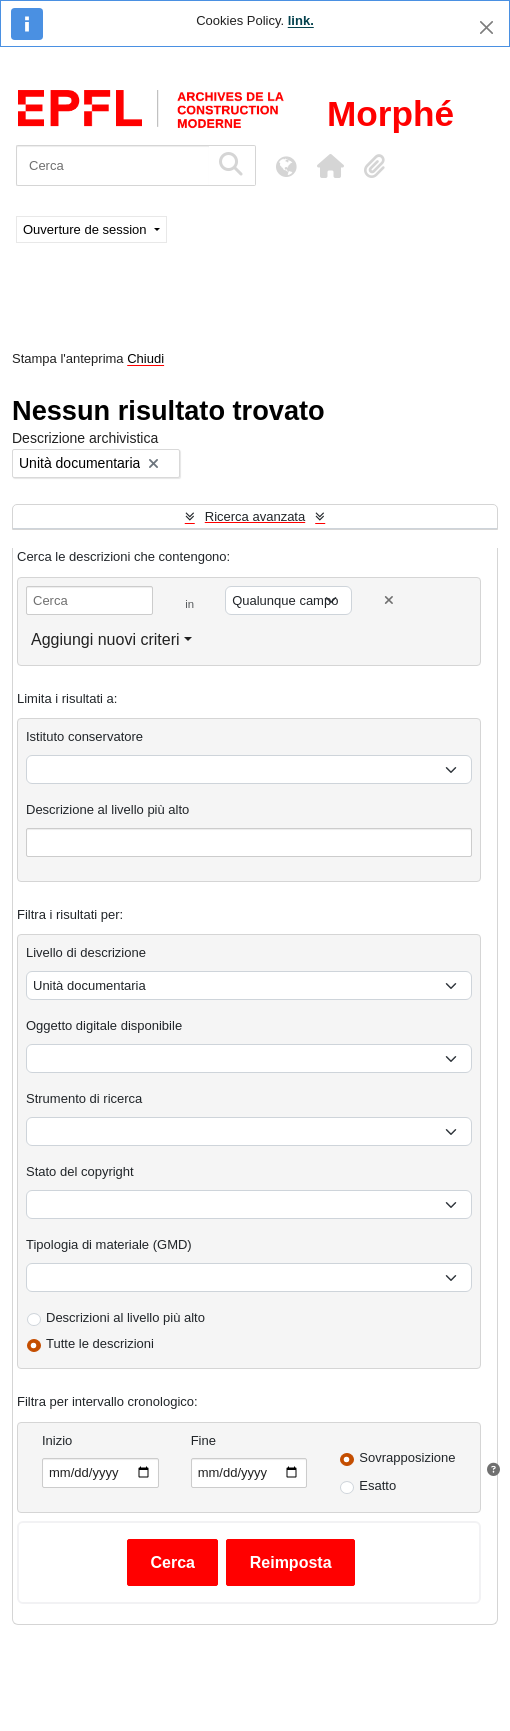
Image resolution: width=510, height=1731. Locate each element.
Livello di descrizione (86, 952)
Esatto (377, 1485)
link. (301, 20)
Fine (203, 1440)
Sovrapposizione (407, 1457)
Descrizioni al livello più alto (125, 1317)
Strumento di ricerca (84, 1098)
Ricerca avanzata (255, 516)
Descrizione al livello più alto (107, 809)
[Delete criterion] (389, 600)
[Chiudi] (486, 27)
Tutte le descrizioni (100, 1343)
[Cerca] (112, 165)
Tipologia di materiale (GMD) (109, 1244)
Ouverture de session (86, 229)
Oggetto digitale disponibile (104, 1025)
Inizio (57, 1440)
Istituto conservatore (84, 736)
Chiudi (145, 358)
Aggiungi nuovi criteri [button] (105, 639)
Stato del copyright (80, 1171)
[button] (330, 166)
